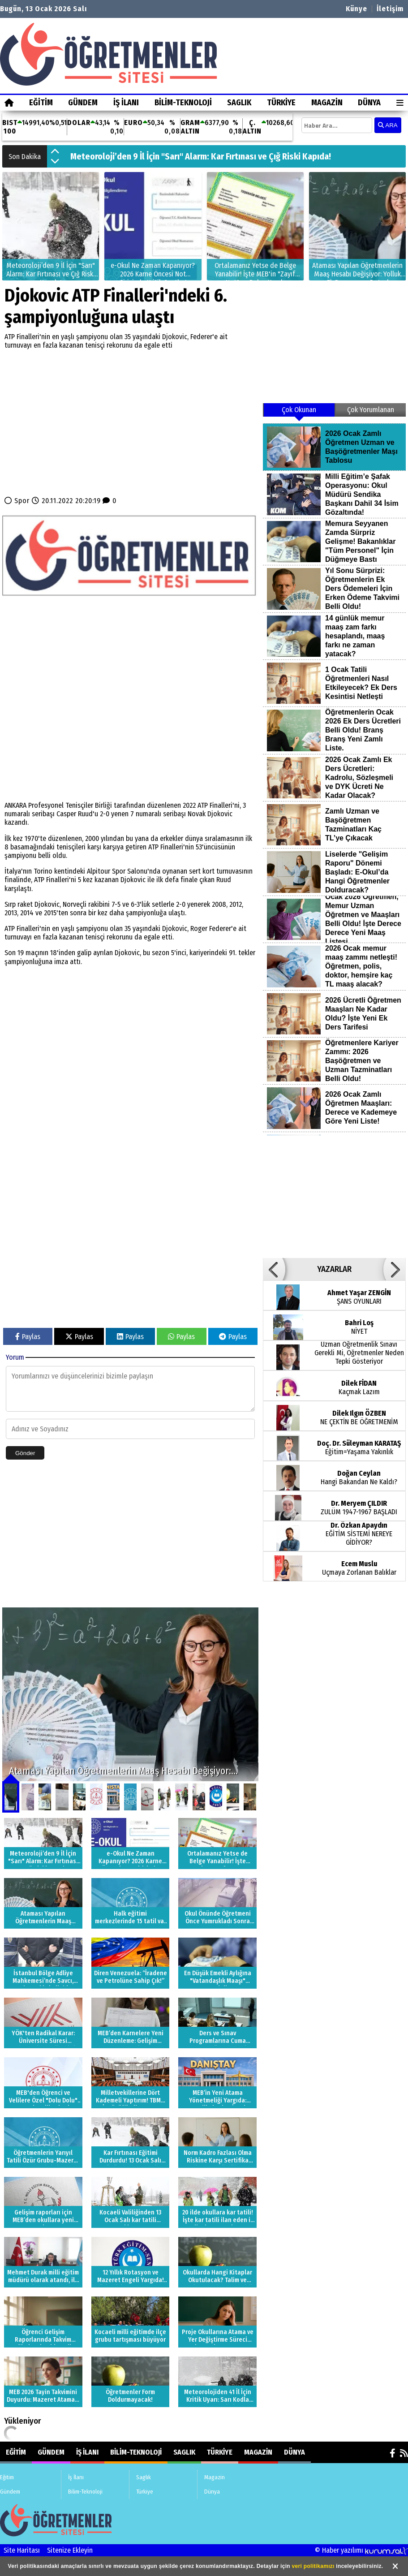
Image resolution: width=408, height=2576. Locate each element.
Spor (22, 500)
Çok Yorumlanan (370, 409)
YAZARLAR (334, 1269)
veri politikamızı (313, 2566)
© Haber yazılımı (361, 2550)
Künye (356, 9)
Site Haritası (22, 2550)
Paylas (27, 1336)
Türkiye (281, 103)
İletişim (390, 9)
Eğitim (41, 103)
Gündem (83, 103)
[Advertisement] (130, 423)
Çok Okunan (299, 409)
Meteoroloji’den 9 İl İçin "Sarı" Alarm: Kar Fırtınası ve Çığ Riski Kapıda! (200, 156)
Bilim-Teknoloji (183, 103)
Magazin (327, 103)
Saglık (239, 103)
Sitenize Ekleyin (70, 2550)
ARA (387, 125)
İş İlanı (126, 103)
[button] (55, 151)
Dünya (369, 103)
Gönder (25, 1453)
